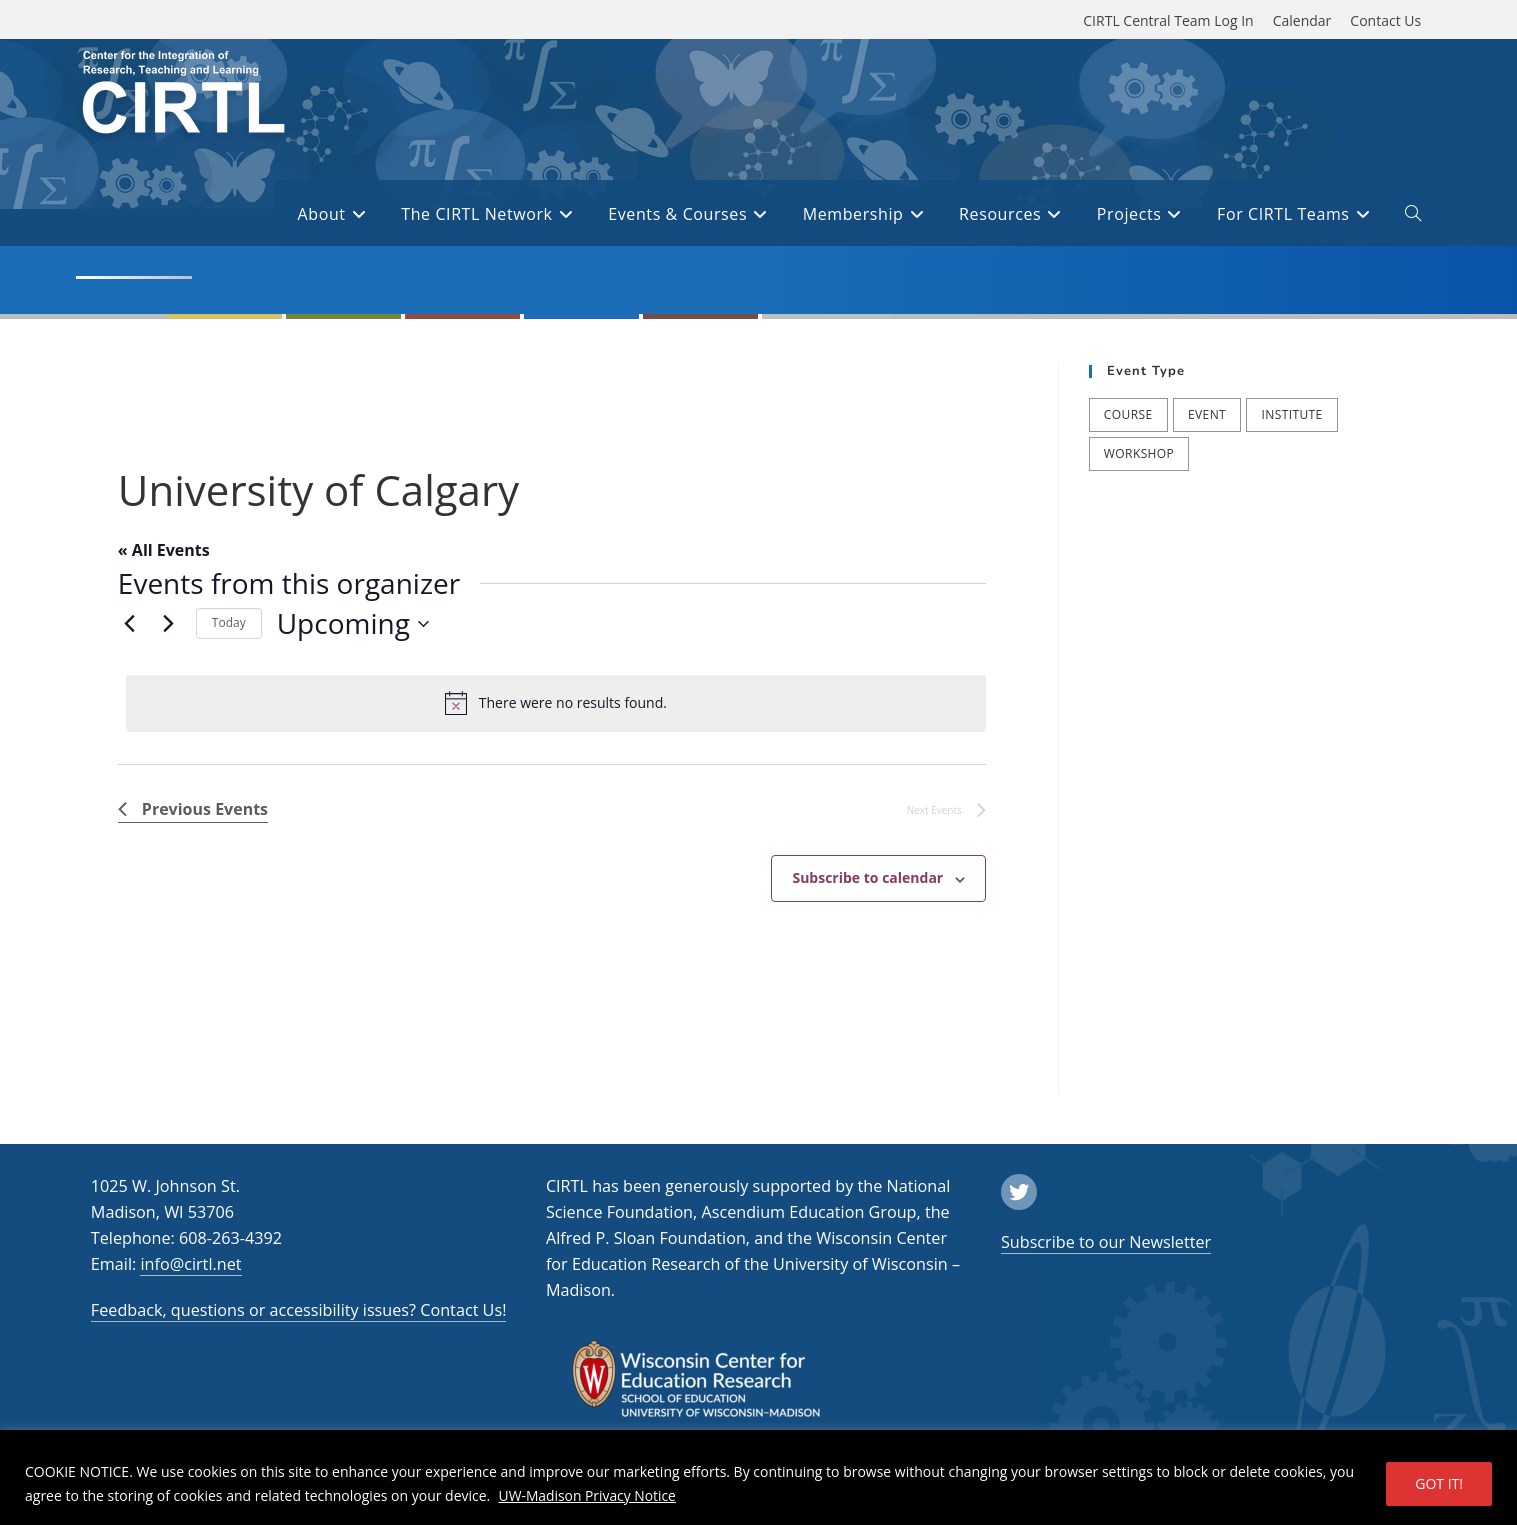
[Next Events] (169, 624)
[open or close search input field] (1413, 217)
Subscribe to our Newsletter (1106, 1242)
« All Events (164, 550)
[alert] (556, 703)
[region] (758, 1477)
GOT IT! (1439, 1483)
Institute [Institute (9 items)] (1291, 414)
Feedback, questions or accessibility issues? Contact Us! (299, 1310)
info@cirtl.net (190, 1264)
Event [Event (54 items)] (1207, 414)
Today (229, 622)
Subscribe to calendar (867, 877)
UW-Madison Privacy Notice (588, 1495)
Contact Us (1385, 20)
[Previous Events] (130, 624)
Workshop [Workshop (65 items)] (1139, 453)
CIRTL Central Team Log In (1168, 20)
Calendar (1302, 20)
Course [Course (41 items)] (1128, 414)
